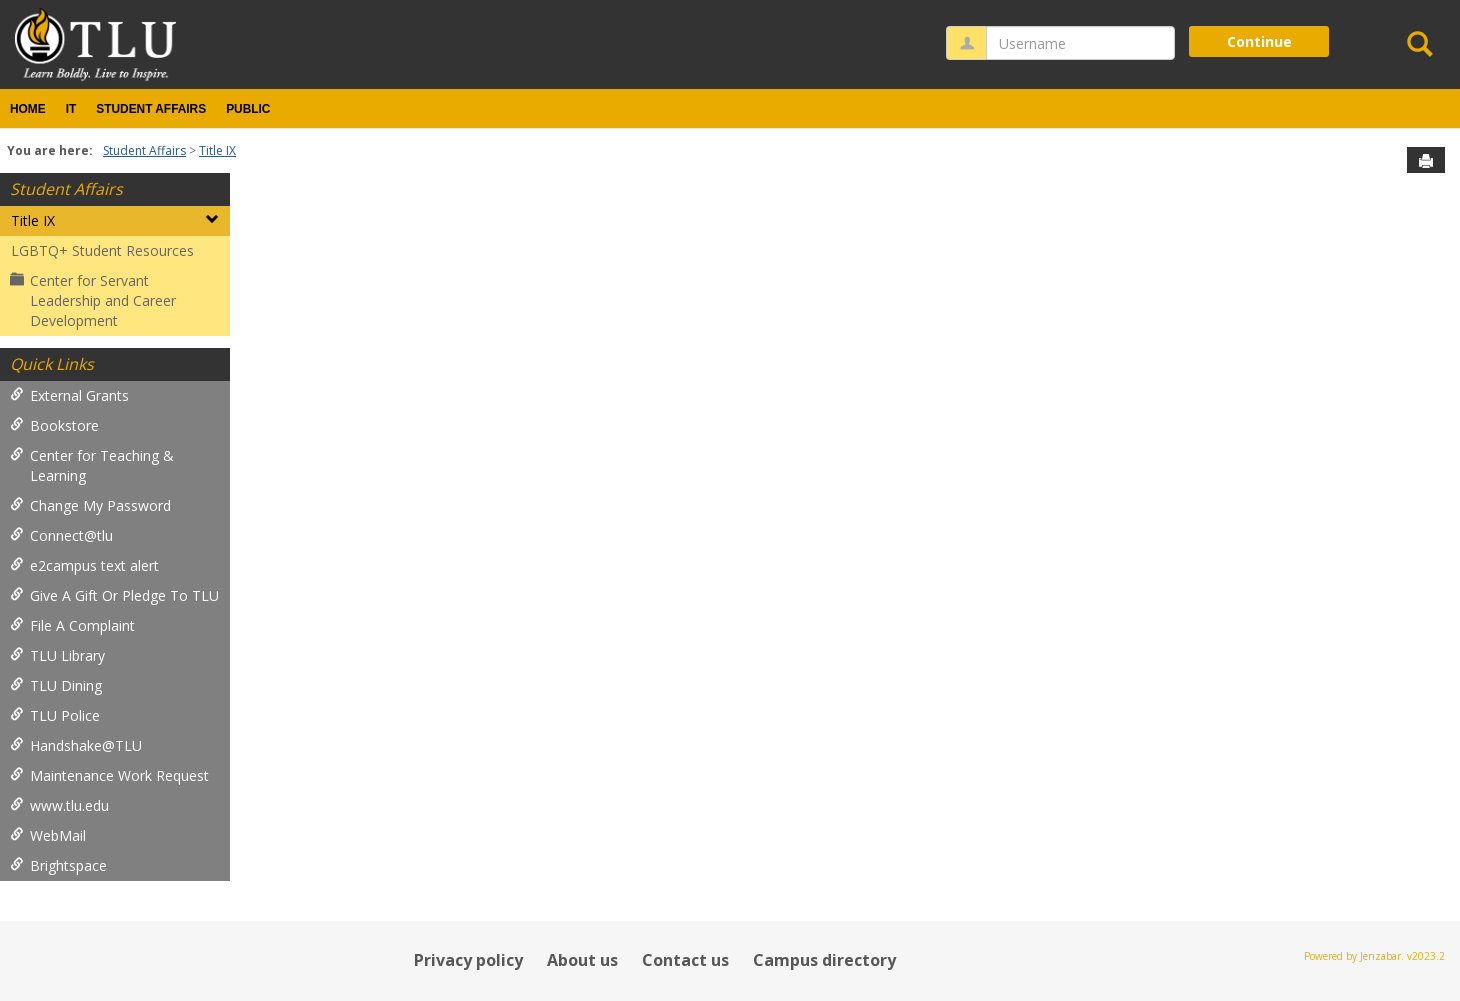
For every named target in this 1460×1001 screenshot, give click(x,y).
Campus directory (824, 960)
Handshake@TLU (76, 745)
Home (28, 109)
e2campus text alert (84, 565)
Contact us (685, 960)
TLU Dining (56, 685)
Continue (1259, 41)
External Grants (69, 395)
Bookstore (54, 425)
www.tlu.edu (59, 805)
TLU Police (55, 715)
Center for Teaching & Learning (92, 465)
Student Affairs (151, 109)
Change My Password (90, 505)
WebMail (48, 835)
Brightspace (58, 865)
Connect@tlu (61, 535)
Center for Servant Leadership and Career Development (93, 300)
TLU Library (57, 655)
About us (582, 960)
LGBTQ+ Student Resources (102, 250)
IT (71, 109)
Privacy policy (468, 960)
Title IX (217, 150)
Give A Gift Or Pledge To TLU (114, 595)
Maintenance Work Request (109, 775)
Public (248, 109)
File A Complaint (72, 625)
